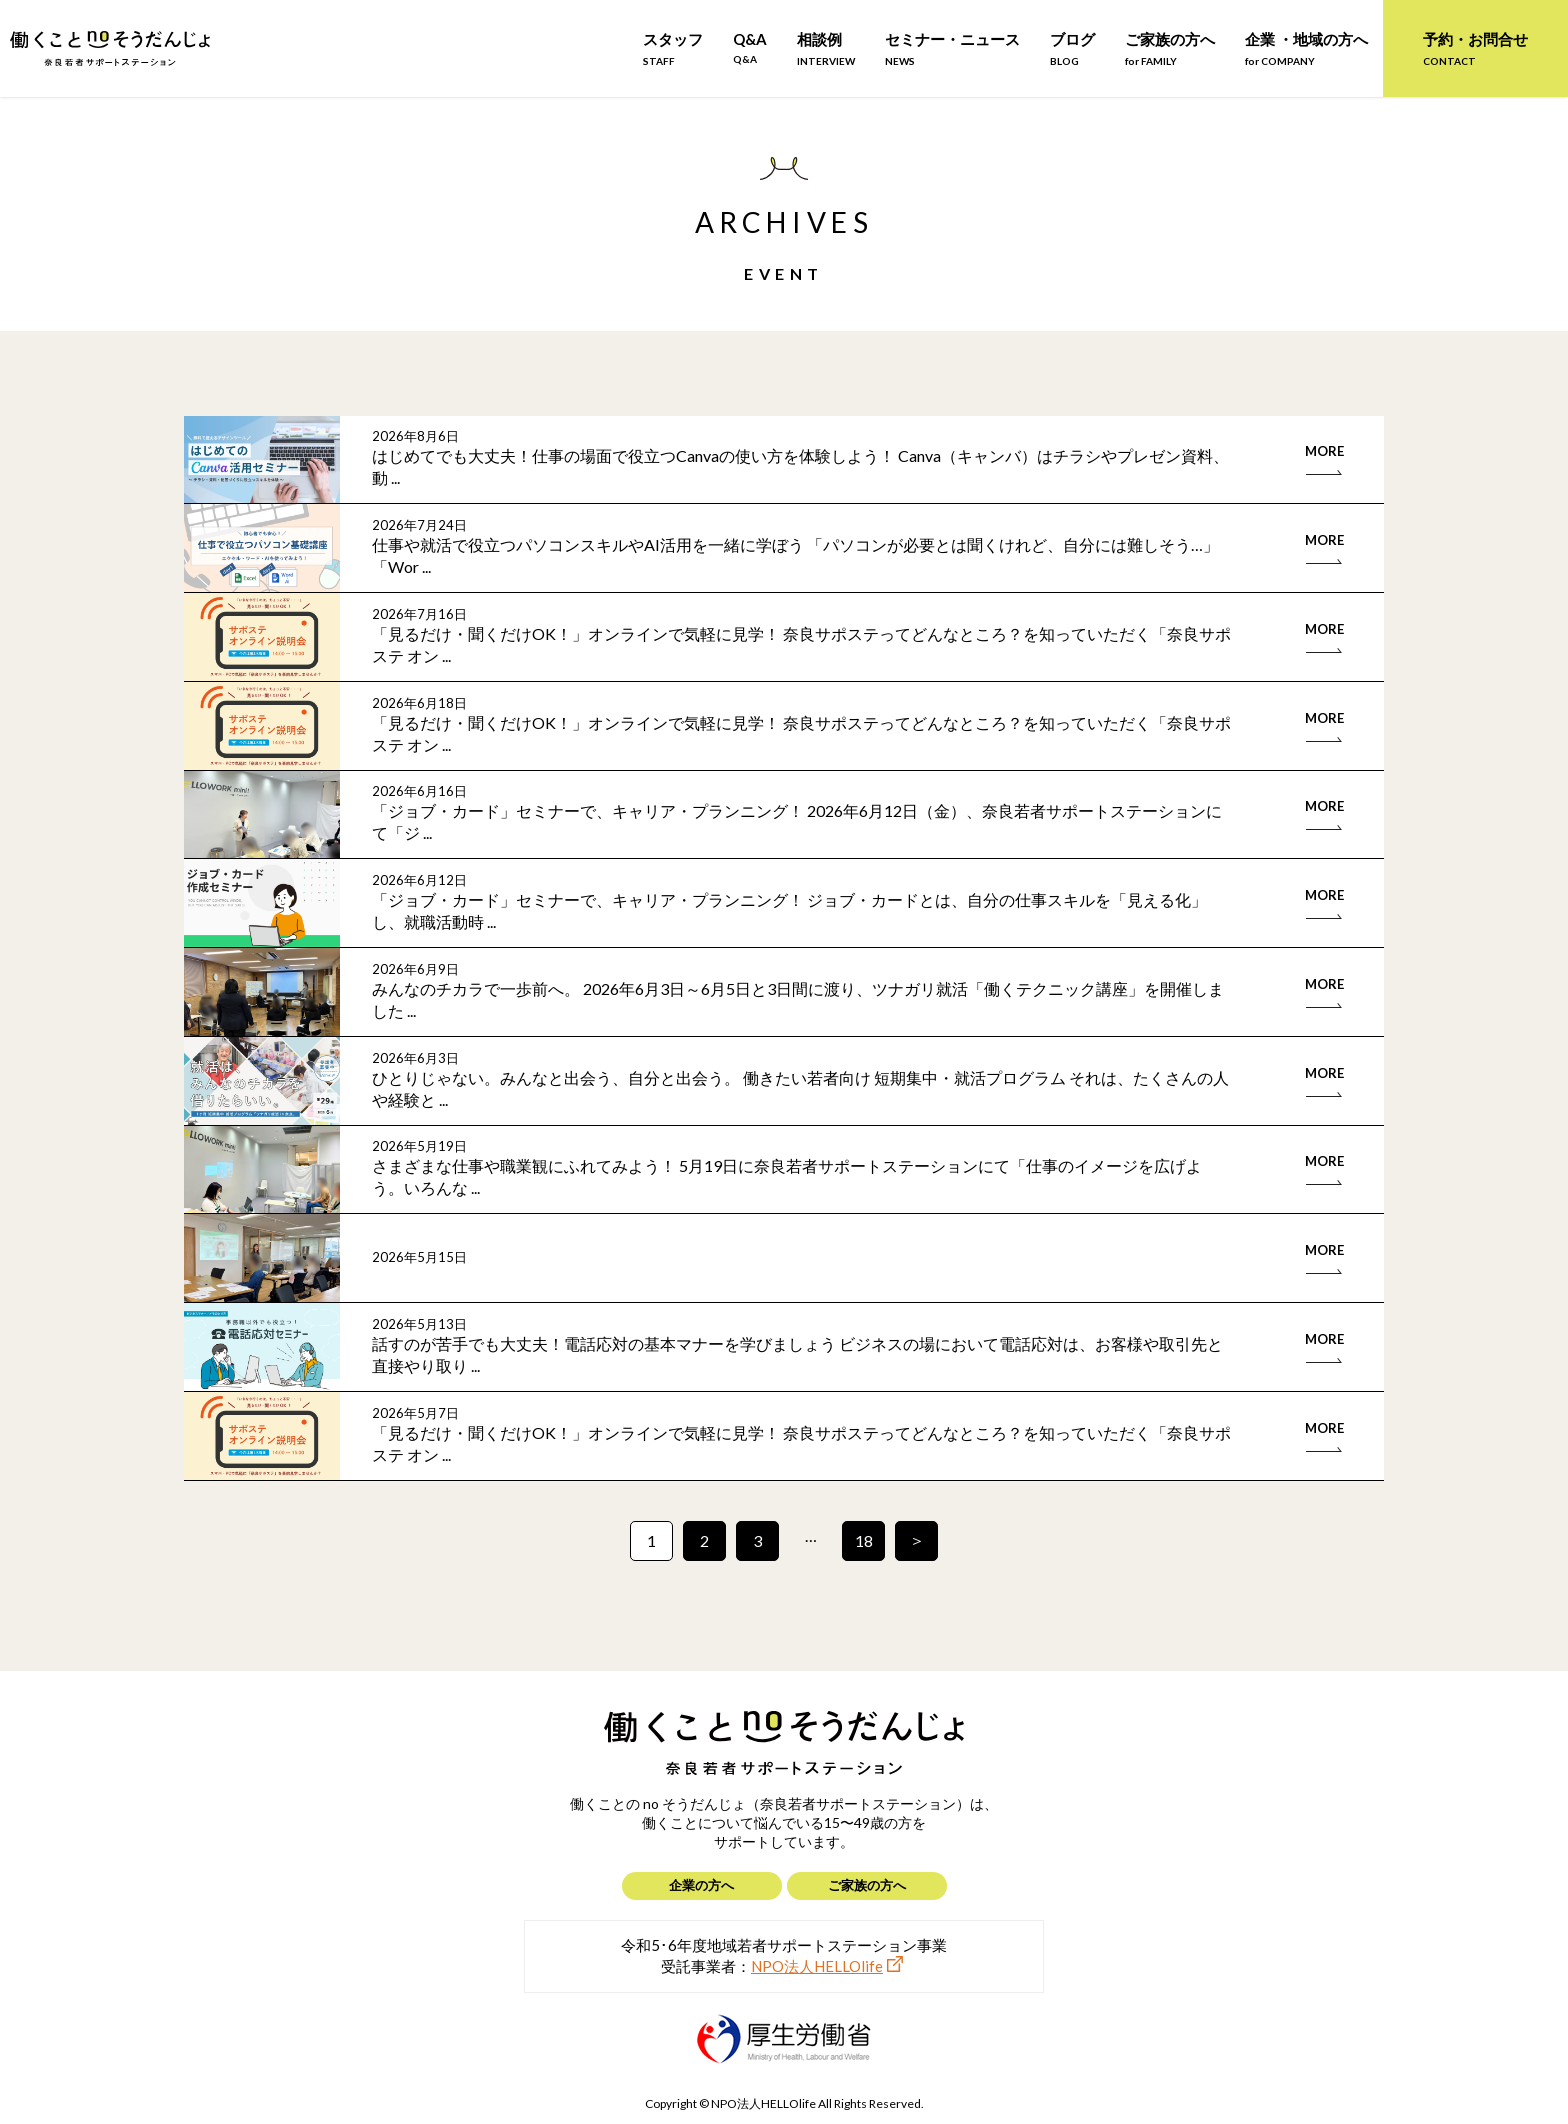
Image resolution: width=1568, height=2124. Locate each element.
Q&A (750, 47)
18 (864, 1540)
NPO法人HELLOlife (817, 1966)
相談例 (826, 48)
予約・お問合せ (1475, 48)
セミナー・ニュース (952, 48)
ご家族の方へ (1170, 48)
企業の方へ (701, 1885)
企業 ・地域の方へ (1306, 48)
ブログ (1072, 48)
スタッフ (673, 48)
